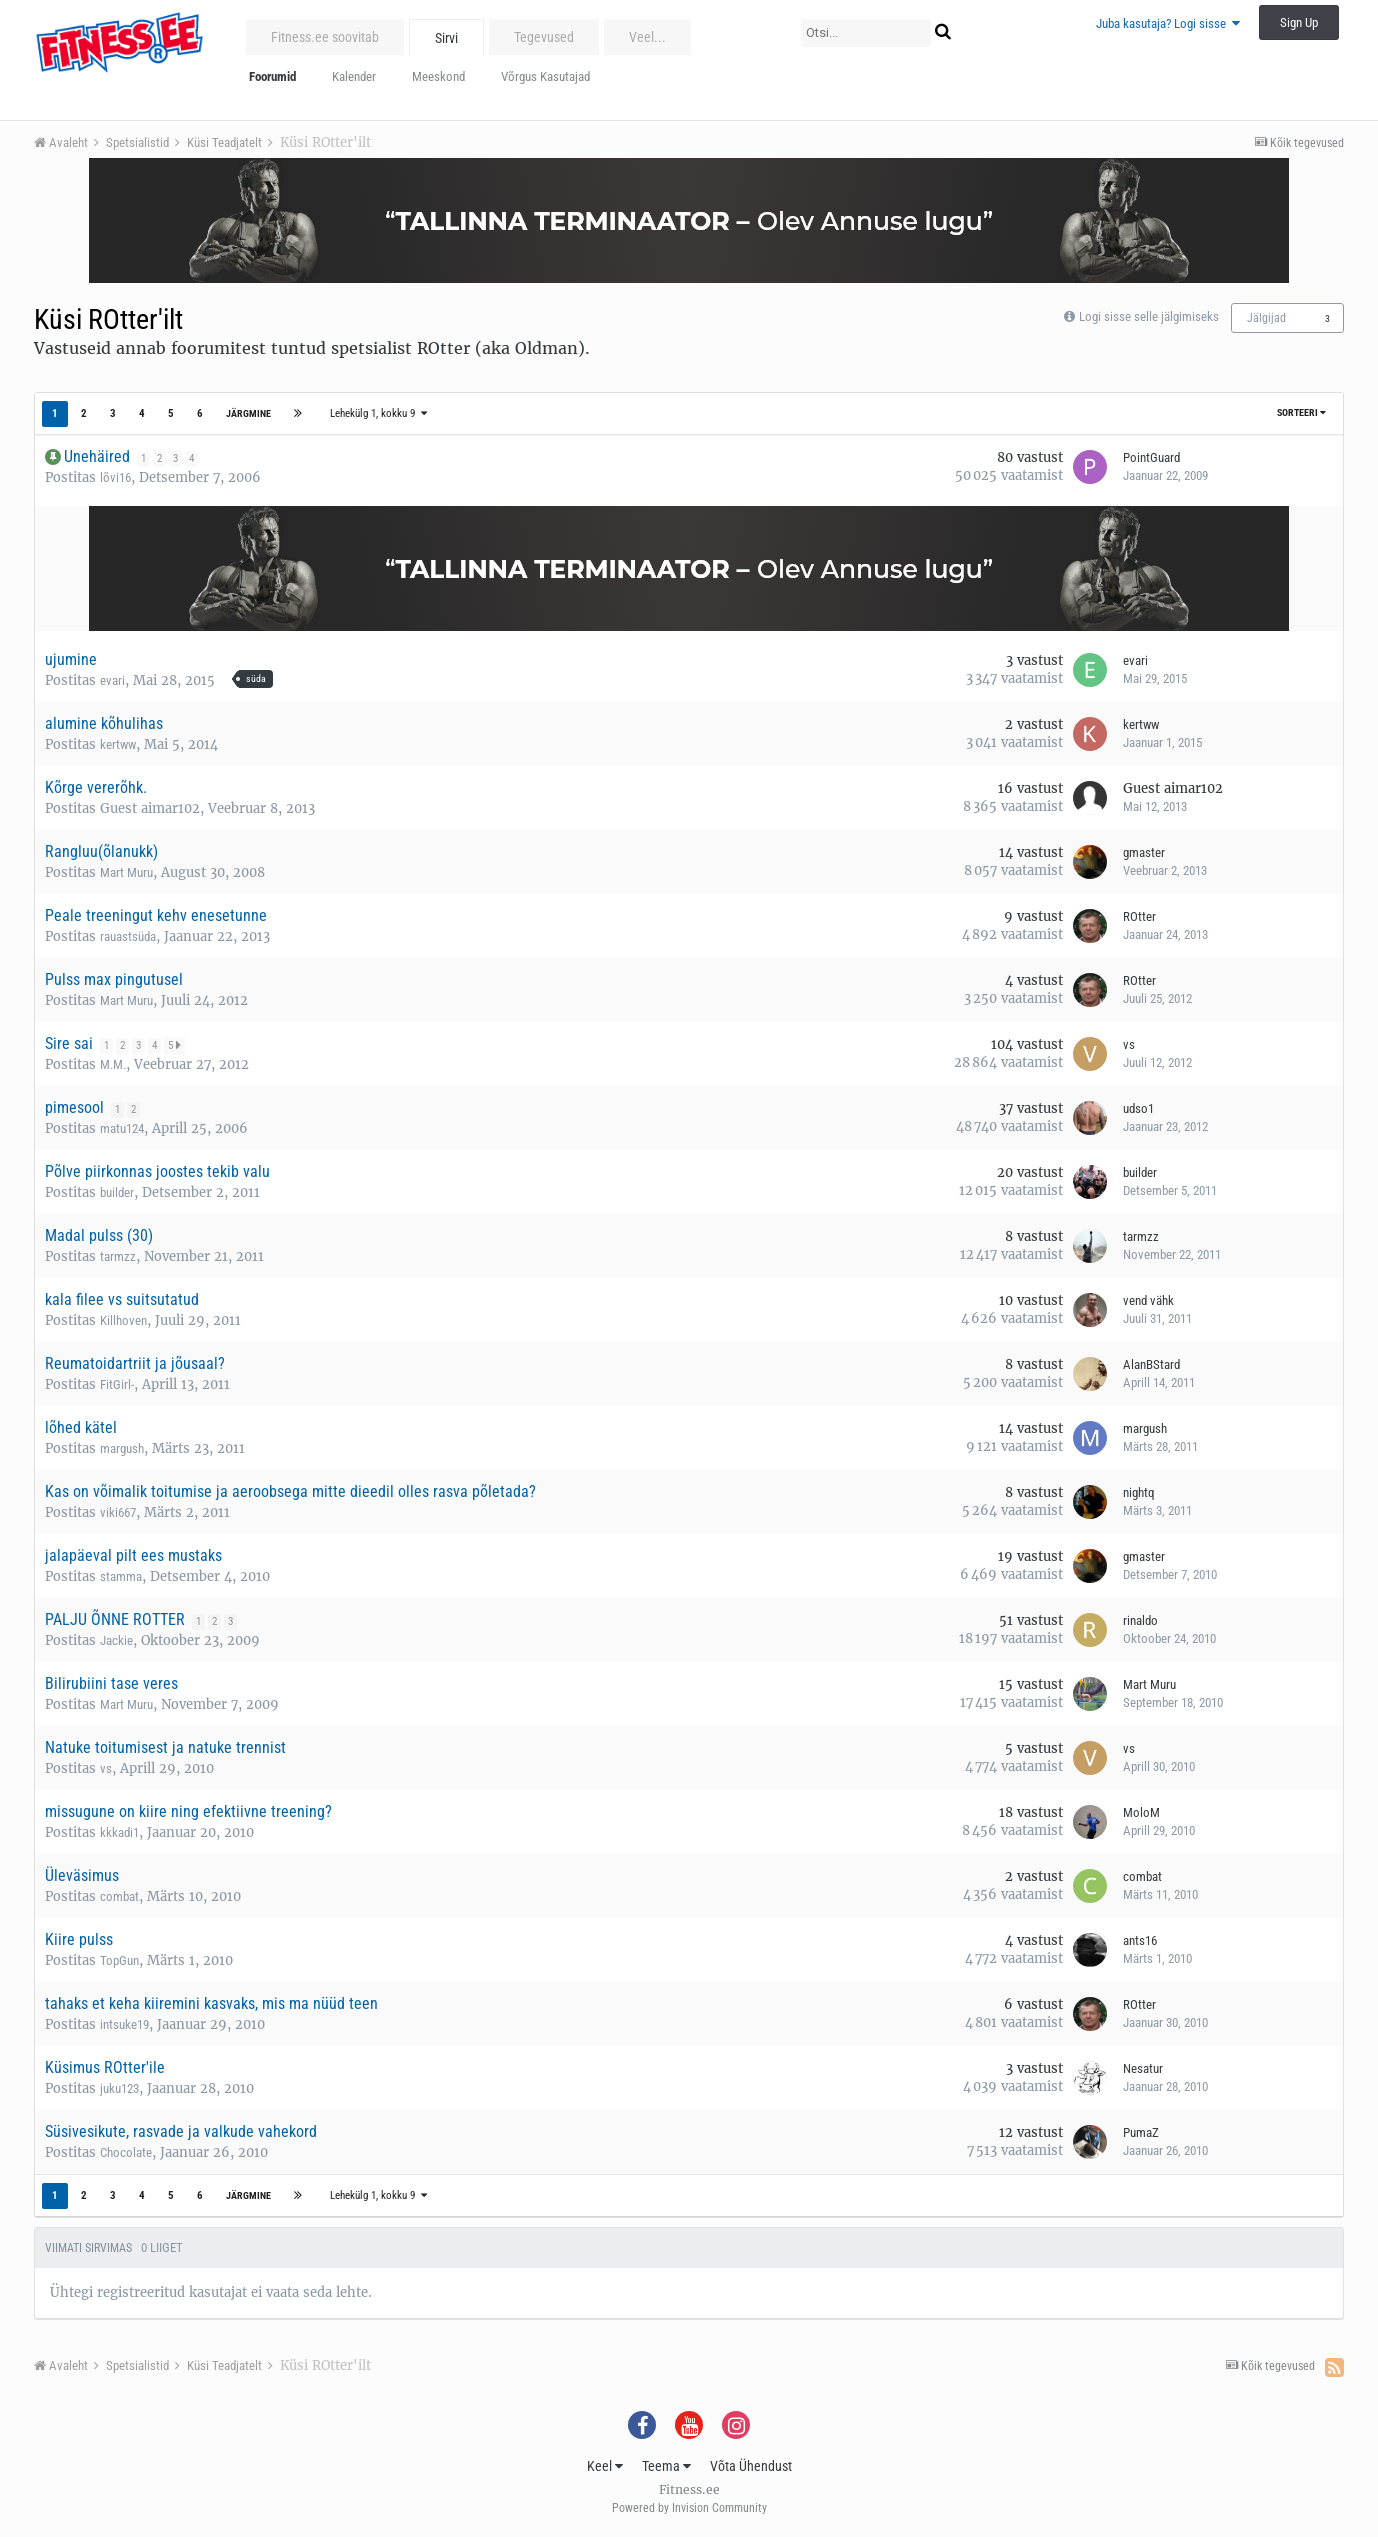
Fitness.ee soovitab (325, 37)
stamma (121, 1576)
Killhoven (123, 1320)
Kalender (354, 76)
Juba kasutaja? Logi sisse (1168, 23)
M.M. (113, 1064)
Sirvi (446, 38)
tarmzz (118, 1256)
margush (122, 1448)
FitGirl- (117, 1384)
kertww (118, 744)
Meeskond (438, 76)
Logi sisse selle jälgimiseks (1149, 316)
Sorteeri (1301, 412)
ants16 (1140, 1940)
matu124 (122, 1128)
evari (112, 680)
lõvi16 (115, 477)
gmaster (1144, 852)
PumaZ (1141, 2132)
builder (117, 1192)
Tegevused (544, 37)
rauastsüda (128, 936)
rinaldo (1140, 1620)
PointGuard (1151, 457)
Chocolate (126, 2152)
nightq (1139, 1492)
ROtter (1139, 916)
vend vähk (1148, 1300)
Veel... (647, 37)
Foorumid (272, 76)
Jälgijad (1266, 318)
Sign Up (1299, 22)
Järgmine (248, 413)
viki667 (118, 1512)
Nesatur (1143, 2068)
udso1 (1138, 1108)
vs (1129, 1044)
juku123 (119, 2088)
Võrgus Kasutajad (545, 76)
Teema (666, 2466)
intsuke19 (124, 2024)
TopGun (119, 1960)
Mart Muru (126, 872)
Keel (605, 2466)
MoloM (1141, 1812)
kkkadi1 (119, 1832)
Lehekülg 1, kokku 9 (378, 413)
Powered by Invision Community (689, 2508)
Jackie (116, 1640)
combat (119, 1896)
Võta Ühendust (751, 2466)
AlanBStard (1151, 1364)
